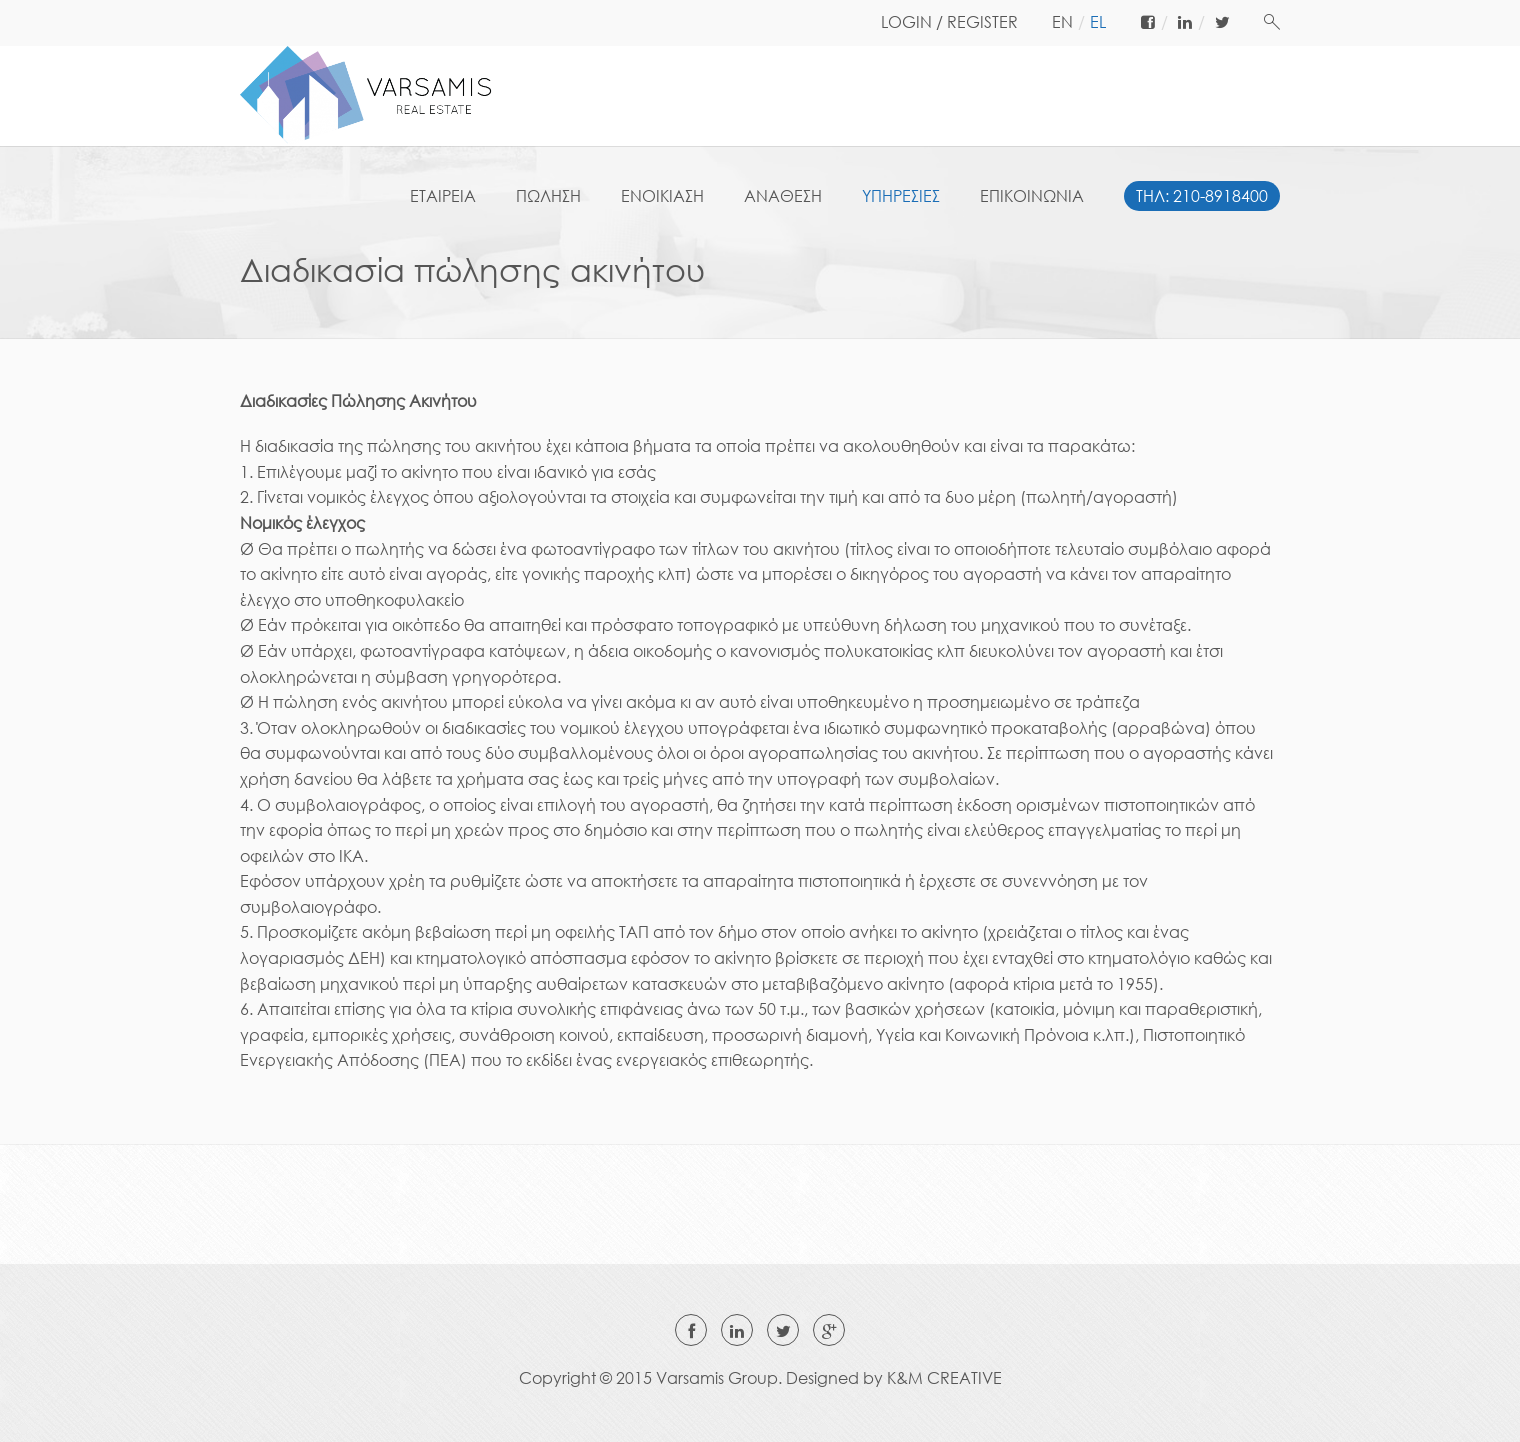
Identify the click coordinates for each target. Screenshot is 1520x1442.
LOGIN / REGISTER (949, 22)
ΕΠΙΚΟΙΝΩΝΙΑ (1032, 196)
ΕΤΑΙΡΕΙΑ (443, 196)
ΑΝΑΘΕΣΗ (783, 196)
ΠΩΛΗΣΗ (548, 196)
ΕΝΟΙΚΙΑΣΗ (662, 196)
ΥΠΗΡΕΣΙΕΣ (901, 196)
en (1062, 22)
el (1098, 22)
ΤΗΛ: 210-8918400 (1202, 196)
